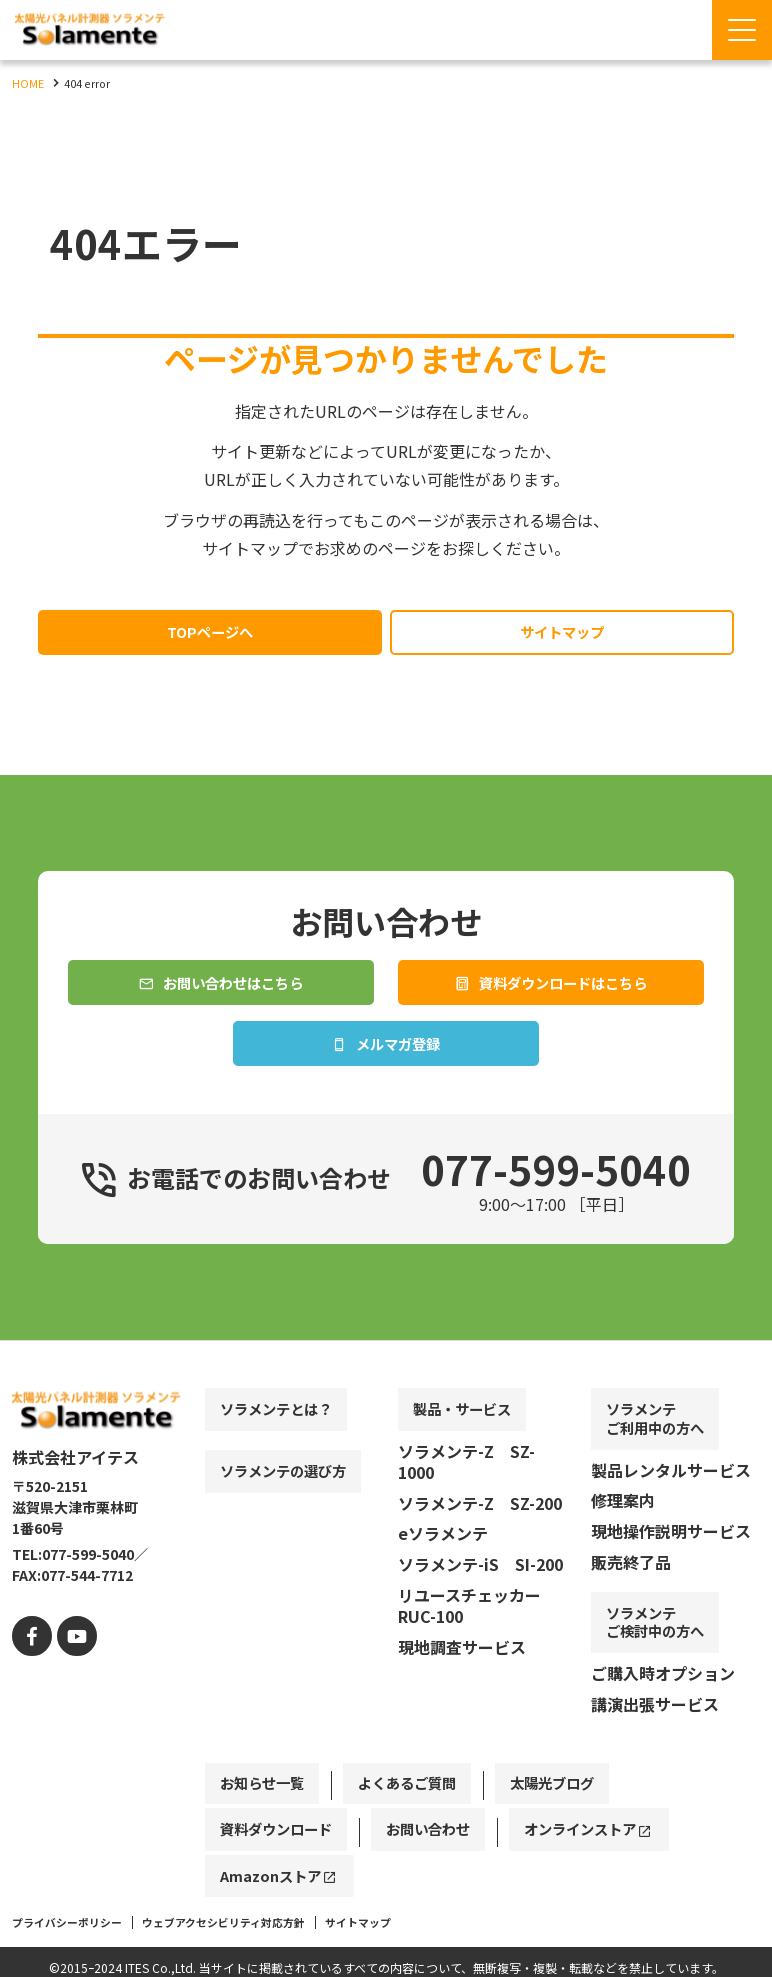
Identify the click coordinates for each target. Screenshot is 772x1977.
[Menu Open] (742, 30)
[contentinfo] (386, 1696)
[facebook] (29, 1708)
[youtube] (69, 1708)
